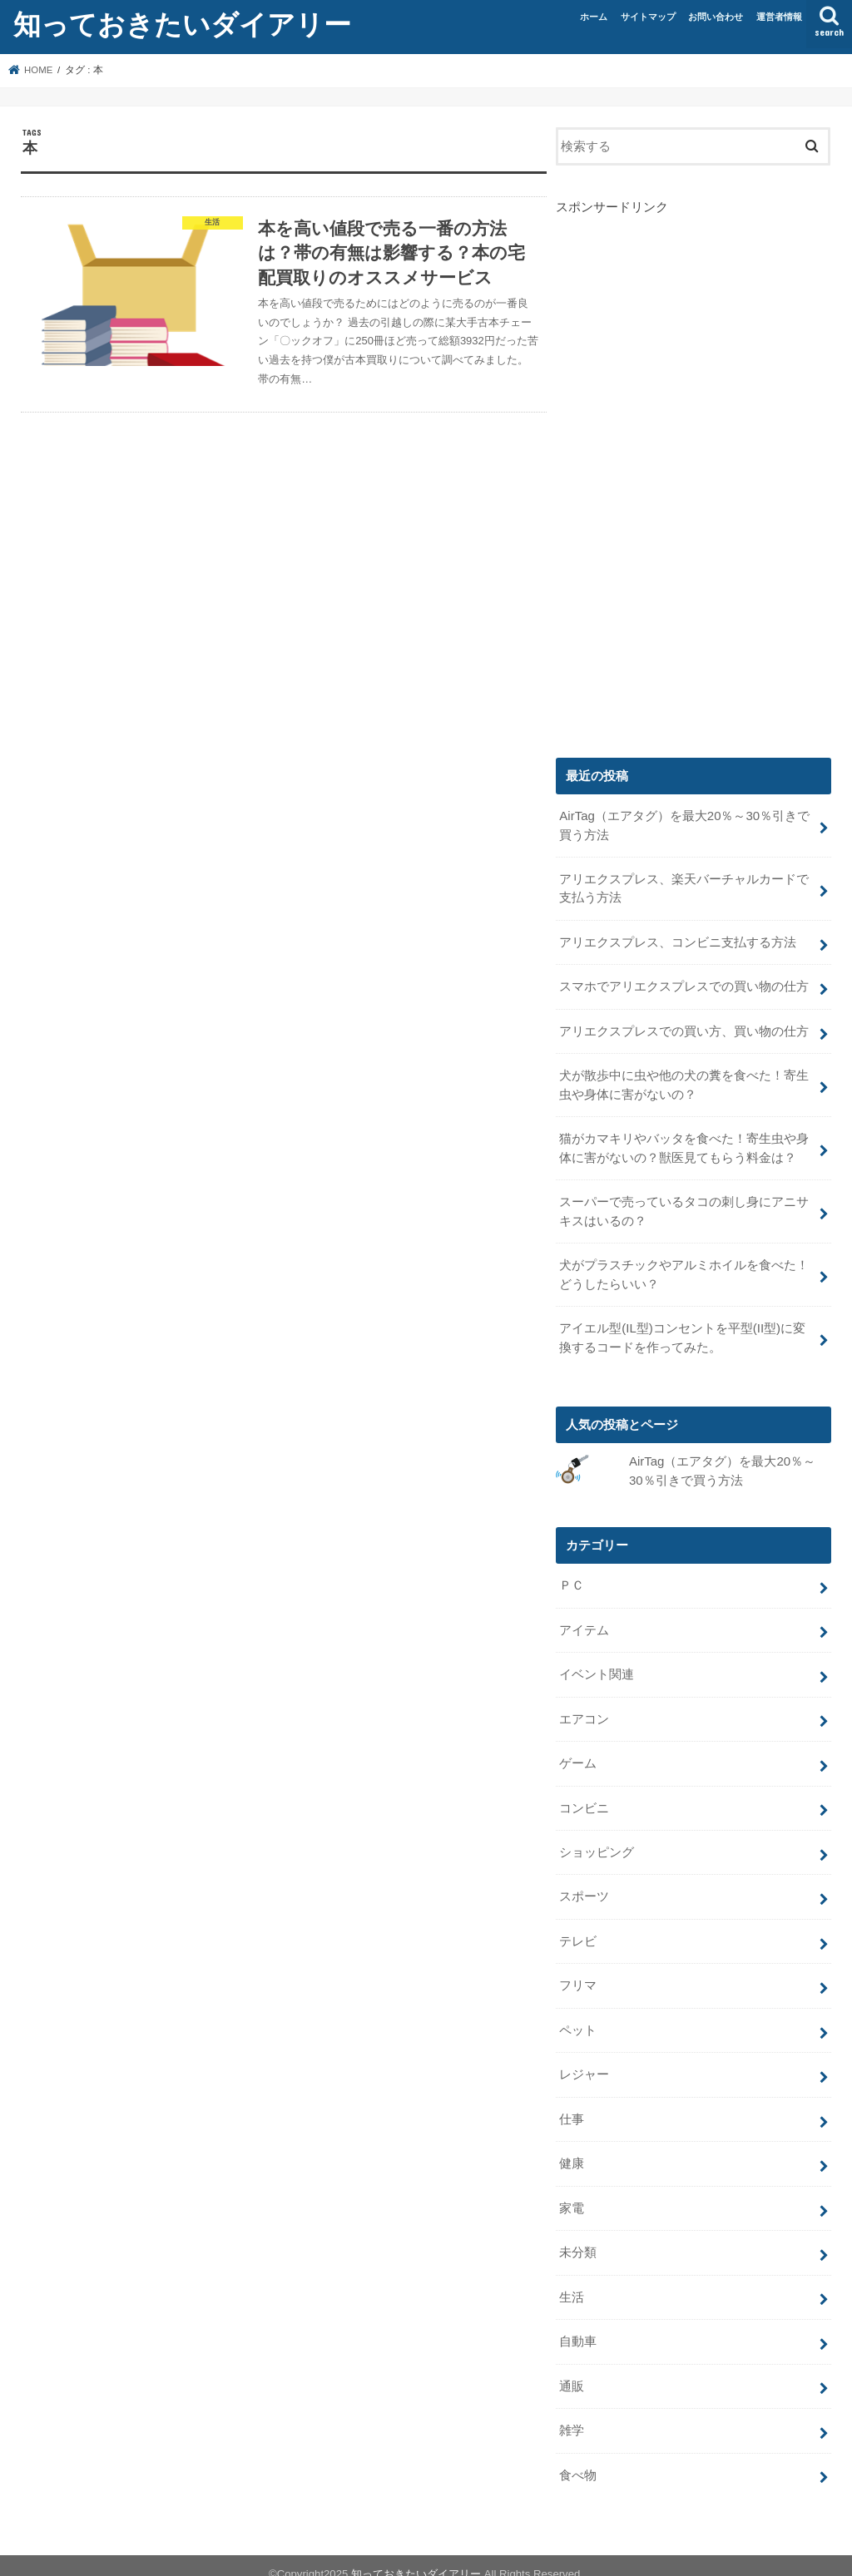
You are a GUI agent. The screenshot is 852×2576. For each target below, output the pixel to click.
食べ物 (578, 2458)
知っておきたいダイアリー (182, 23)
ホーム (593, 17)
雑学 (571, 2414)
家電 (571, 2194)
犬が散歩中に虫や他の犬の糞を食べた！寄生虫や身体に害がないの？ (684, 1082)
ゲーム (578, 1754)
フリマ (578, 1974)
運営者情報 (779, 17)
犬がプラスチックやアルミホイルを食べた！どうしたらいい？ (684, 1269)
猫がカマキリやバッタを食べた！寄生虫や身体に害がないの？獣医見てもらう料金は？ (684, 1144)
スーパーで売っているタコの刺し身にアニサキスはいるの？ (684, 1207)
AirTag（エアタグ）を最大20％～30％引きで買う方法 (684, 825)
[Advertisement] (680, 465)
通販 (571, 2370)
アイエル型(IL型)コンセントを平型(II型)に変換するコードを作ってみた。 (682, 1331)
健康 (571, 2150)
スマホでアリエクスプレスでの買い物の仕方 (684, 984)
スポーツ (584, 1886)
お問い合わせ (715, 17)
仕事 (571, 2107)
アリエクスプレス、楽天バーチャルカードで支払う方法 (684, 887)
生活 (571, 2282)
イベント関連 (596, 1667)
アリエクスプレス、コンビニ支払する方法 (677, 940)
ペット (578, 2018)
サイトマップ (648, 17)
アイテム (584, 1622)
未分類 (578, 2238)
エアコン (584, 1711)
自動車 (578, 2326)
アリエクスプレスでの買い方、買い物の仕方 (684, 1029)
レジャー (584, 2062)
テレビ (578, 1930)
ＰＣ (571, 1578)
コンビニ (584, 1798)
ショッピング (596, 1842)
